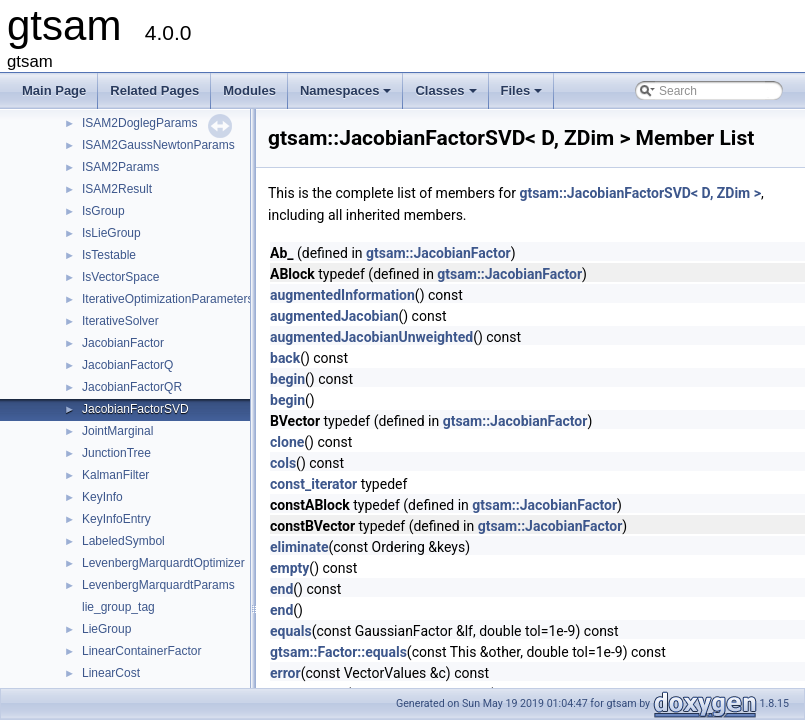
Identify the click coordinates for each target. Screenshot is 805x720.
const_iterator (313, 484)
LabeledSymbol (123, 541)
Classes (447, 96)
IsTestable (109, 255)
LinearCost (111, 673)
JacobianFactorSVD (135, 409)
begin (287, 379)
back (285, 358)
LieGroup (106, 629)
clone (287, 442)
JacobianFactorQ (127, 365)
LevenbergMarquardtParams (158, 585)
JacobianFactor (123, 343)
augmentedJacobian (334, 316)
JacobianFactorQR (132, 387)
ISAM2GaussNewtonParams (158, 145)
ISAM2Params (120, 167)
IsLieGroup (111, 233)
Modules (249, 90)
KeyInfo (102, 497)
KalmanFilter (115, 475)
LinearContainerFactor (141, 651)
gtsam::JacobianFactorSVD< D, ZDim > (640, 193)
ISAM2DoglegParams (139, 123)
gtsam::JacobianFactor (438, 253)
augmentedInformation (342, 295)
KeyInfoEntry (116, 519)
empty (289, 568)
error (285, 673)
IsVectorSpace (120, 277)
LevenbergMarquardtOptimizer (163, 563)
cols (283, 463)
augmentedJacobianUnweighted (371, 337)
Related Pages (154, 90)
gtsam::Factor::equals (338, 652)
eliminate (299, 547)
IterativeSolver (120, 321)
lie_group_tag (118, 607)
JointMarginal (117, 431)
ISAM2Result (117, 189)
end (281, 589)
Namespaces (347, 96)
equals (291, 631)
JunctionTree (116, 453)
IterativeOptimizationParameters (167, 299)
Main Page (54, 90)
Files (523, 96)
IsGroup (103, 211)
